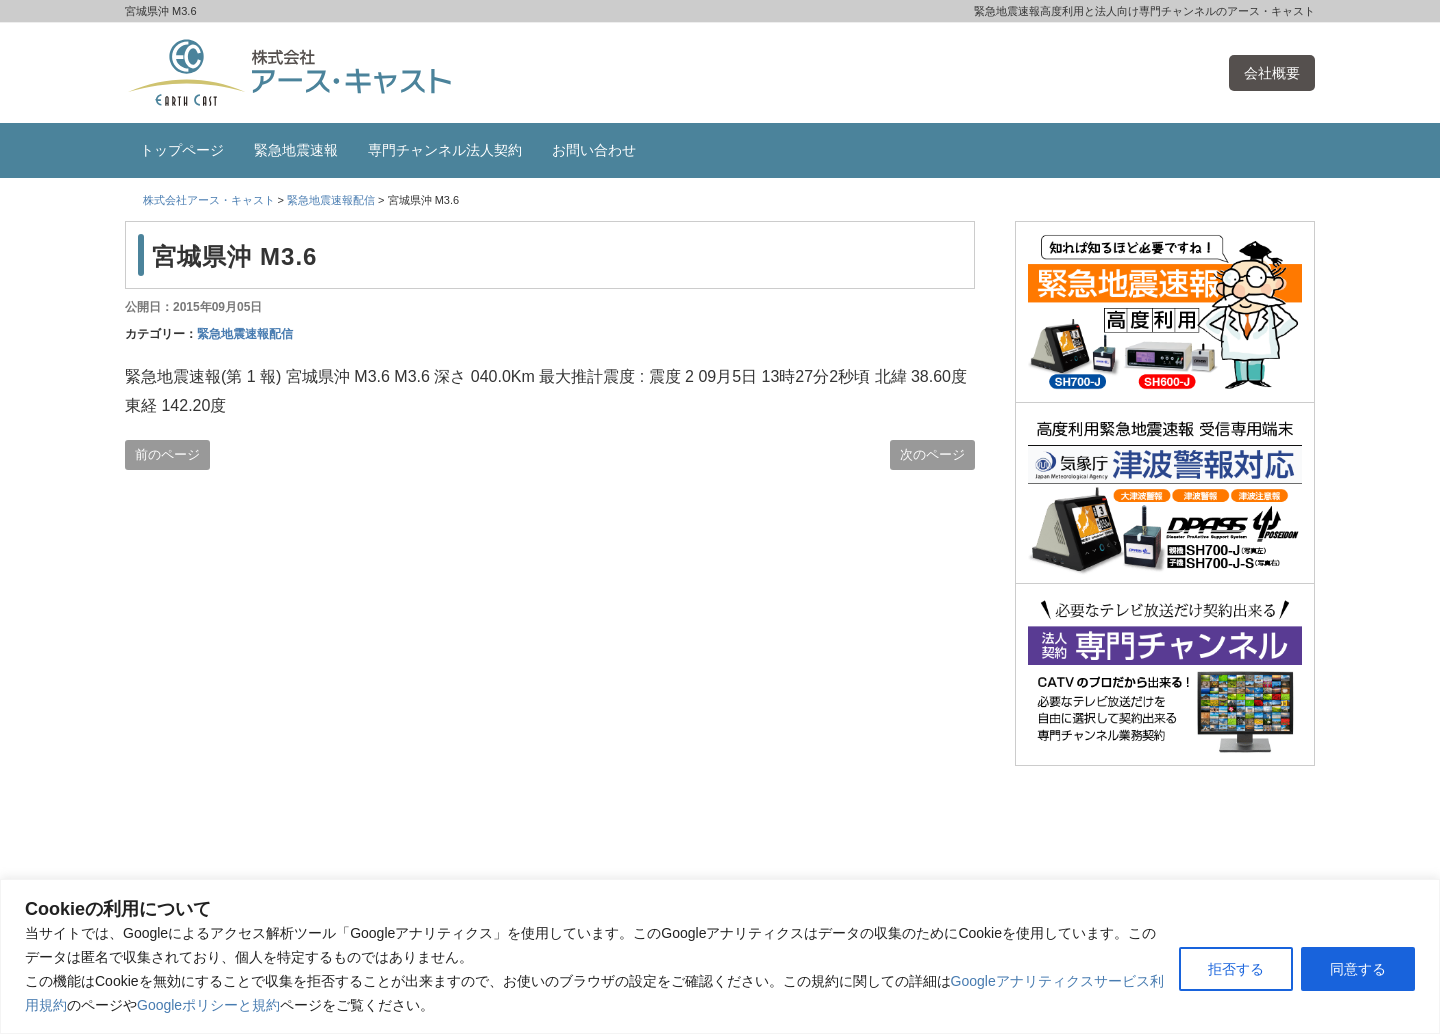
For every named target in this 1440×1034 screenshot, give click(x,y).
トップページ (182, 150)
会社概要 (1272, 73)
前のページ (167, 454)
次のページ (932, 454)
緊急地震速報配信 (245, 334)
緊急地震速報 (296, 150)
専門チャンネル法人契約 (445, 150)
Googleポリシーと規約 (208, 1005)
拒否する (1236, 969)
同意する (1358, 969)
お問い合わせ (594, 150)
